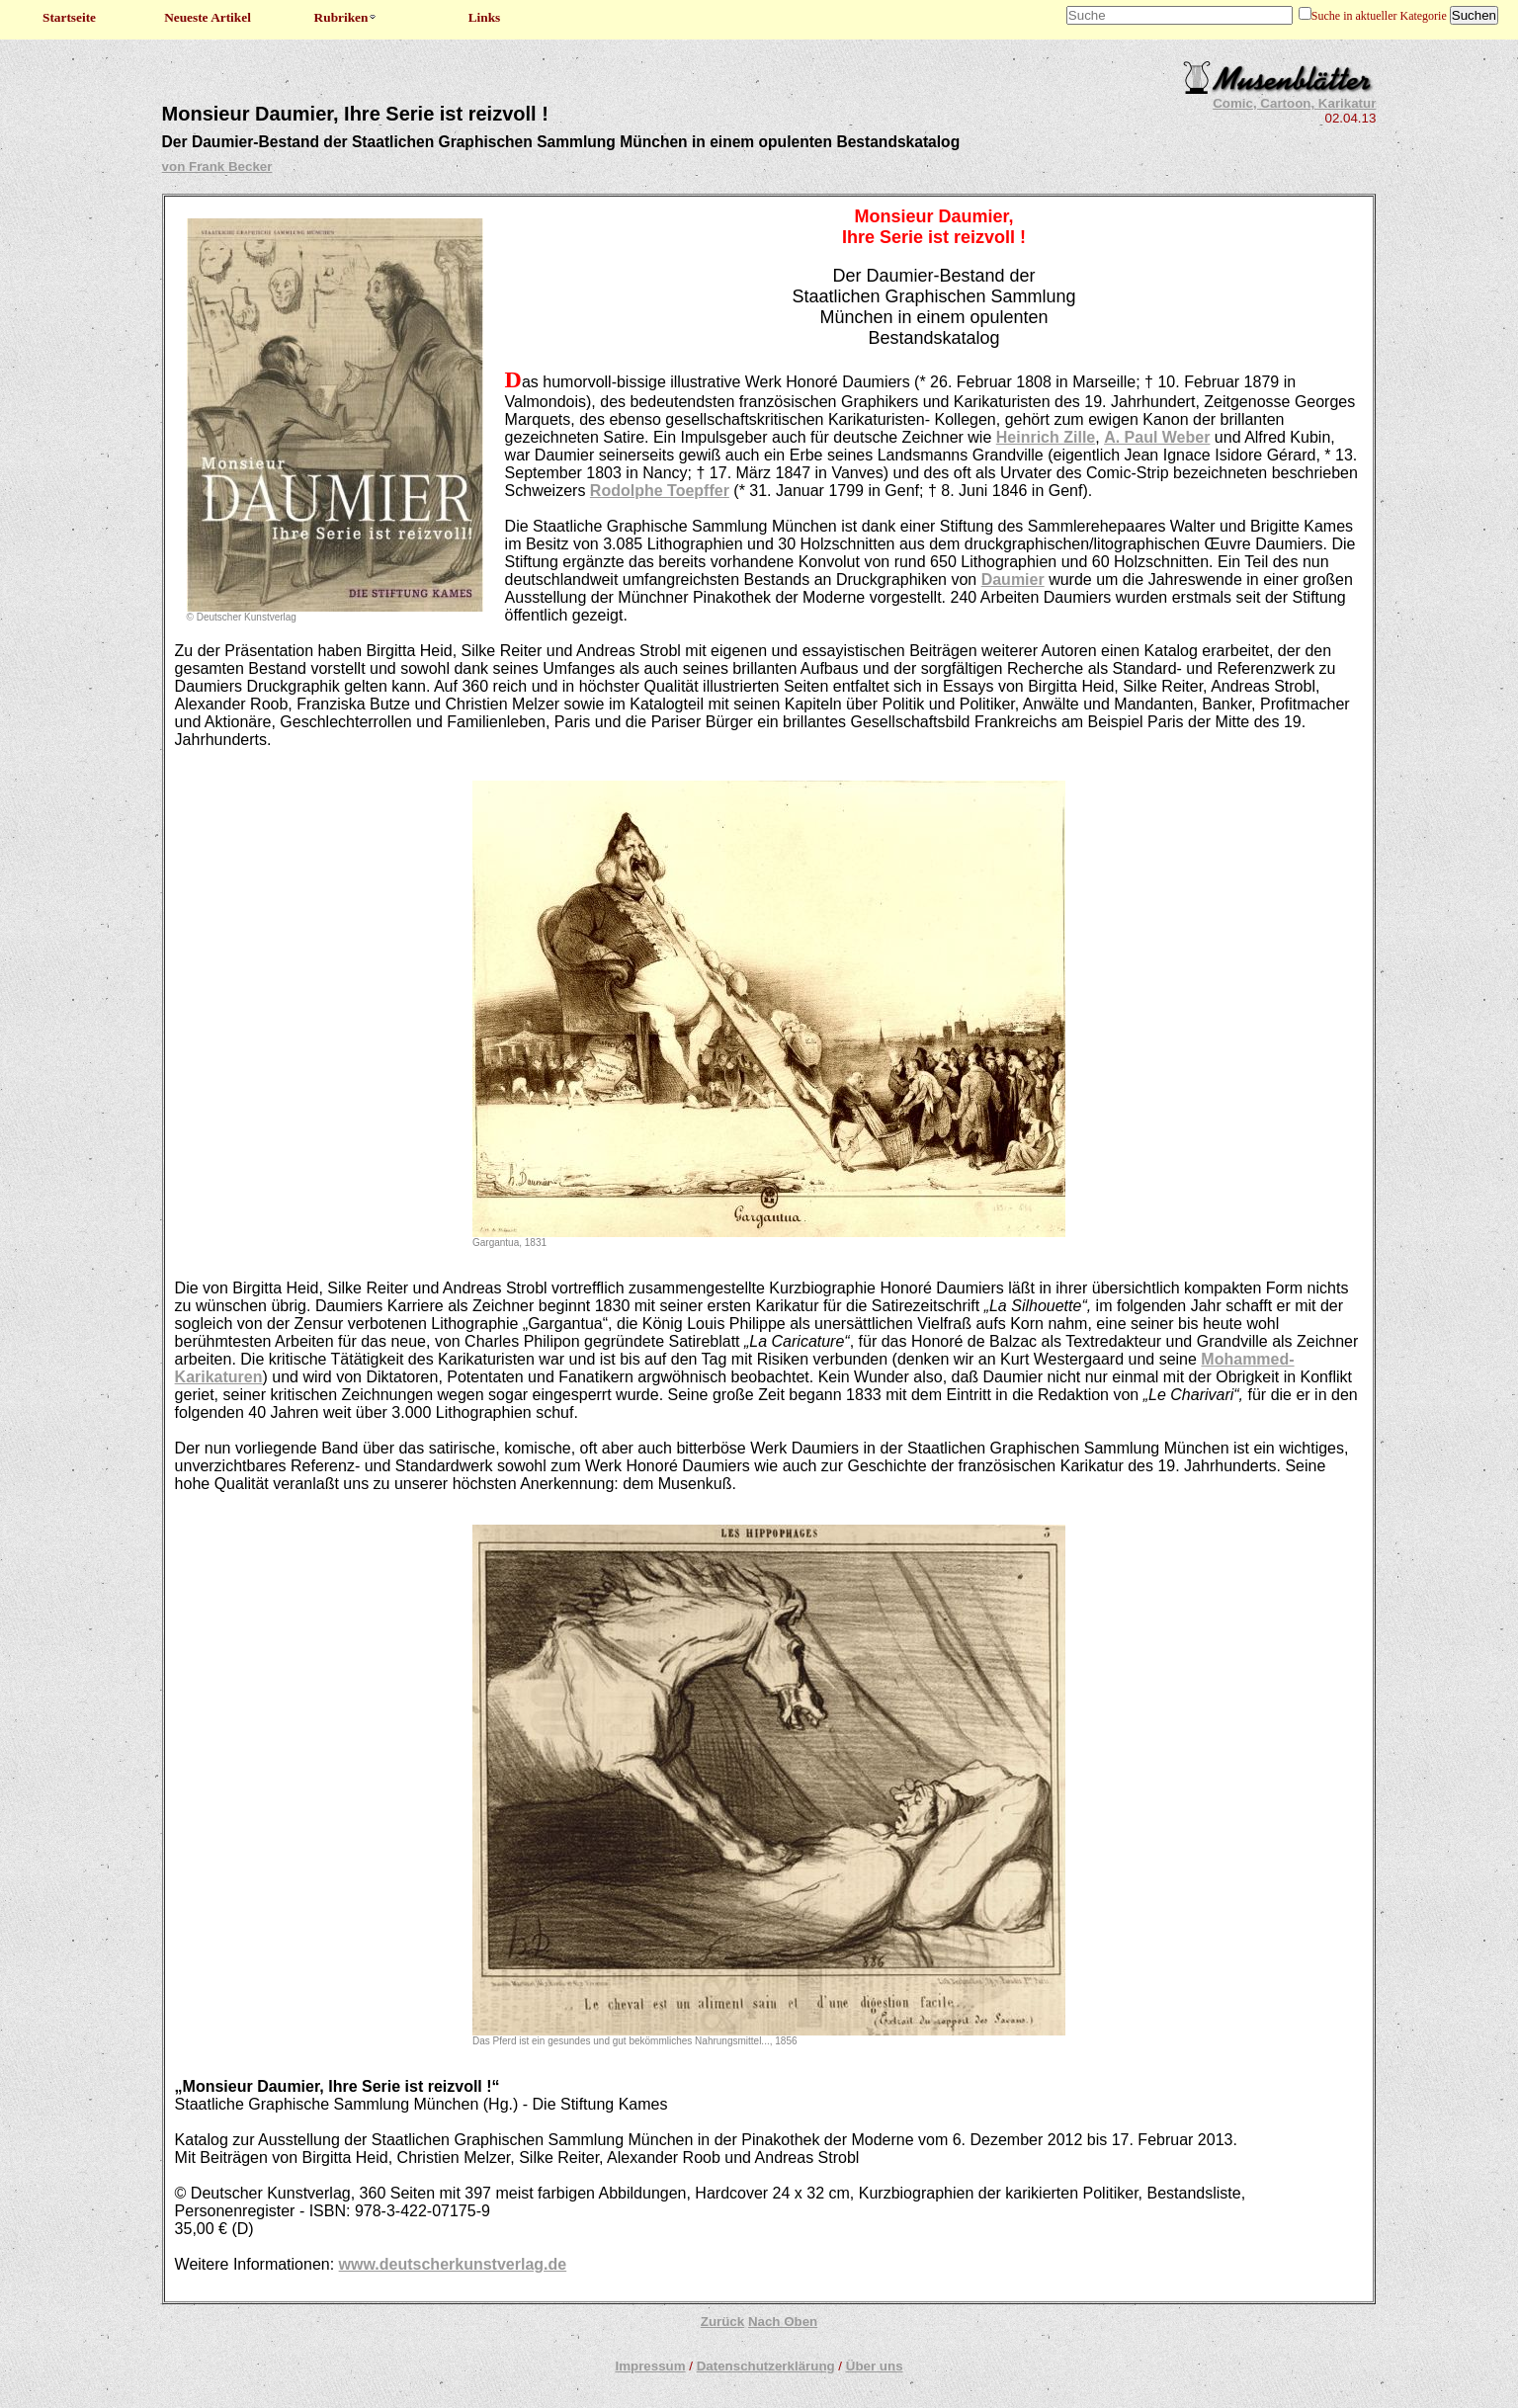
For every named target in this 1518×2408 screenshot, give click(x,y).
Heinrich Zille (1045, 437)
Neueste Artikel (207, 17)
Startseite (69, 17)
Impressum (650, 2366)
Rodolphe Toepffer (659, 490)
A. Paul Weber (1157, 437)
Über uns (874, 2366)
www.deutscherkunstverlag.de (453, 2264)
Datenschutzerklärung (766, 2366)
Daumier (1013, 579)
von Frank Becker (217, 166)
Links (484, 17)
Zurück (722, 2321)
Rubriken (346, 17)
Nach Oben (782, 2321)
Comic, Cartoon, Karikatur (1294, 103)
